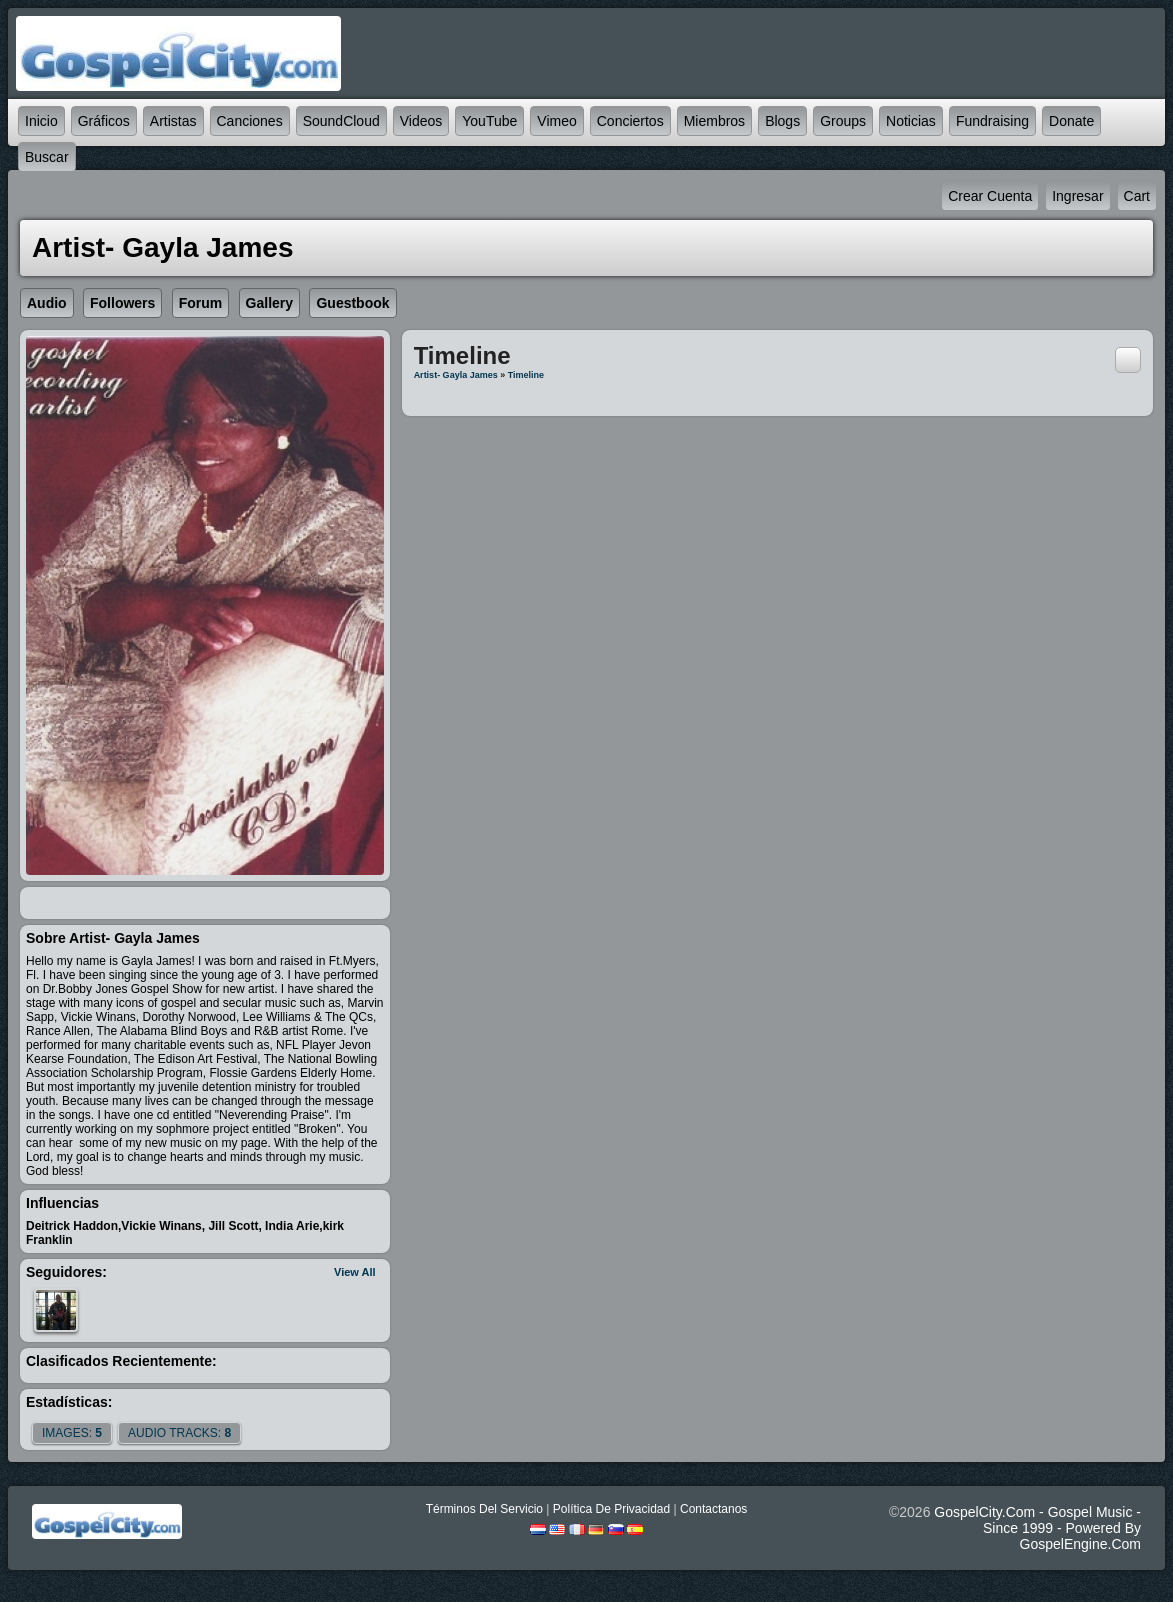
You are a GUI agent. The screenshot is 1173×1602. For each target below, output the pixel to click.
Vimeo (556, 121)
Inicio (41, 121)
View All (355, 1272)
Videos (421, 121)
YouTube (489, 121)
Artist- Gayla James (456, 375)
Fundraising (992, 121)
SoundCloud (341, 121)
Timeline (526, 375)
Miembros (714, 121)
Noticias (911, 121)
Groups (843, 121)
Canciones (250, 121)
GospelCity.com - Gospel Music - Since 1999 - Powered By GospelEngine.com (1037, 1528)
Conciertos (630, 121)
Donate (1071, 121)
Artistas (173, 121)
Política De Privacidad (611, 1509)
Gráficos (104, 121)
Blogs (782, 121)
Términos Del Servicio (484, 1509)
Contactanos (713, 1509)
